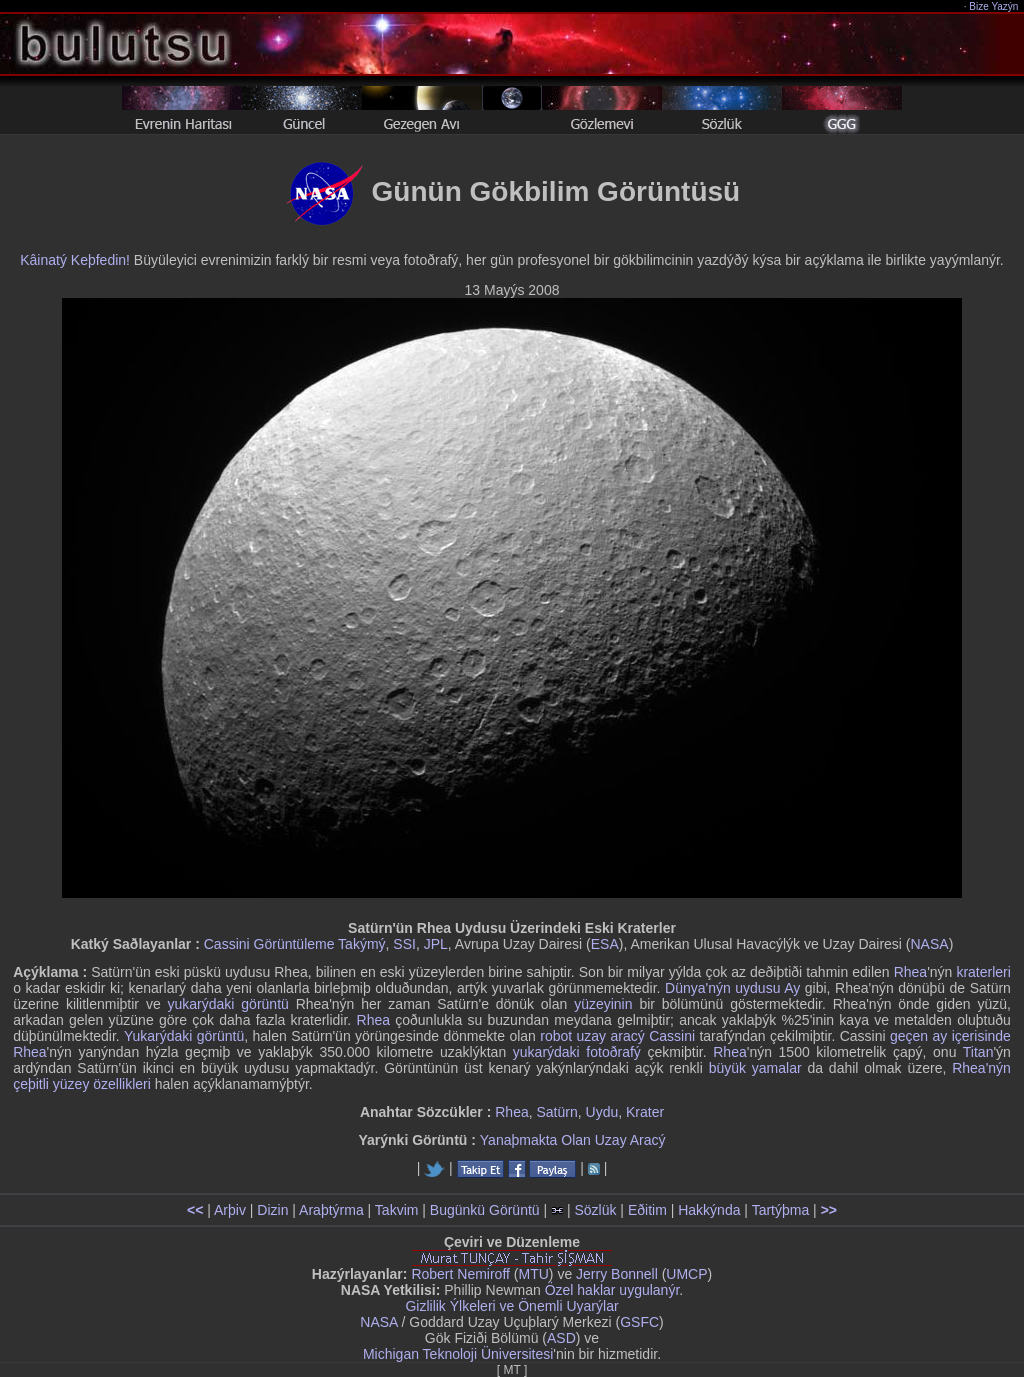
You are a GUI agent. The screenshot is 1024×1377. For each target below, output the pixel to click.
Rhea (910, 972)
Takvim (397, 1210)
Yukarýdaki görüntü (184, 1036)
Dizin (272, 1210)
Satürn (557, 1112)
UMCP (686, 1274)
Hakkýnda (709, 1210)
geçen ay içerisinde (950, 1036)
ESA (605, 944)
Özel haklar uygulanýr (612, 1290)
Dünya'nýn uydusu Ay (732, 988)
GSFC (639, 1322)
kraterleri (983, 972)
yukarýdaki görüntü (228, 1004)
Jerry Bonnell (617, 1274)
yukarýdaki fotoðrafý (577, 1052)
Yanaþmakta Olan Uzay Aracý (573, 1140)
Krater (645, 1112)
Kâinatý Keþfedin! (75, 260)
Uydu (602, 1112)
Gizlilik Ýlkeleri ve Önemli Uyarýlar (511, 1306)
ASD (561, 1338)
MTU (534, 1274)
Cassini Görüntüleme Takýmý (295, 944)
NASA (930, 944)
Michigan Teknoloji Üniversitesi (458, 1354)
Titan (978, 1052)
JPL (436, 944)
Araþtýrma (331, 1210)
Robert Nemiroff (460, 1274)
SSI (404, 944)
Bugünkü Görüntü (485, 1210)
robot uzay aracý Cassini (617, 1036)
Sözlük (595, 1210)
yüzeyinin (603, 1004)
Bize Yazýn (994, 6)
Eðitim (647, 1210)
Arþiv (230, 1210)
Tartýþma (781, 1210)
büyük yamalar (755, 1068)
